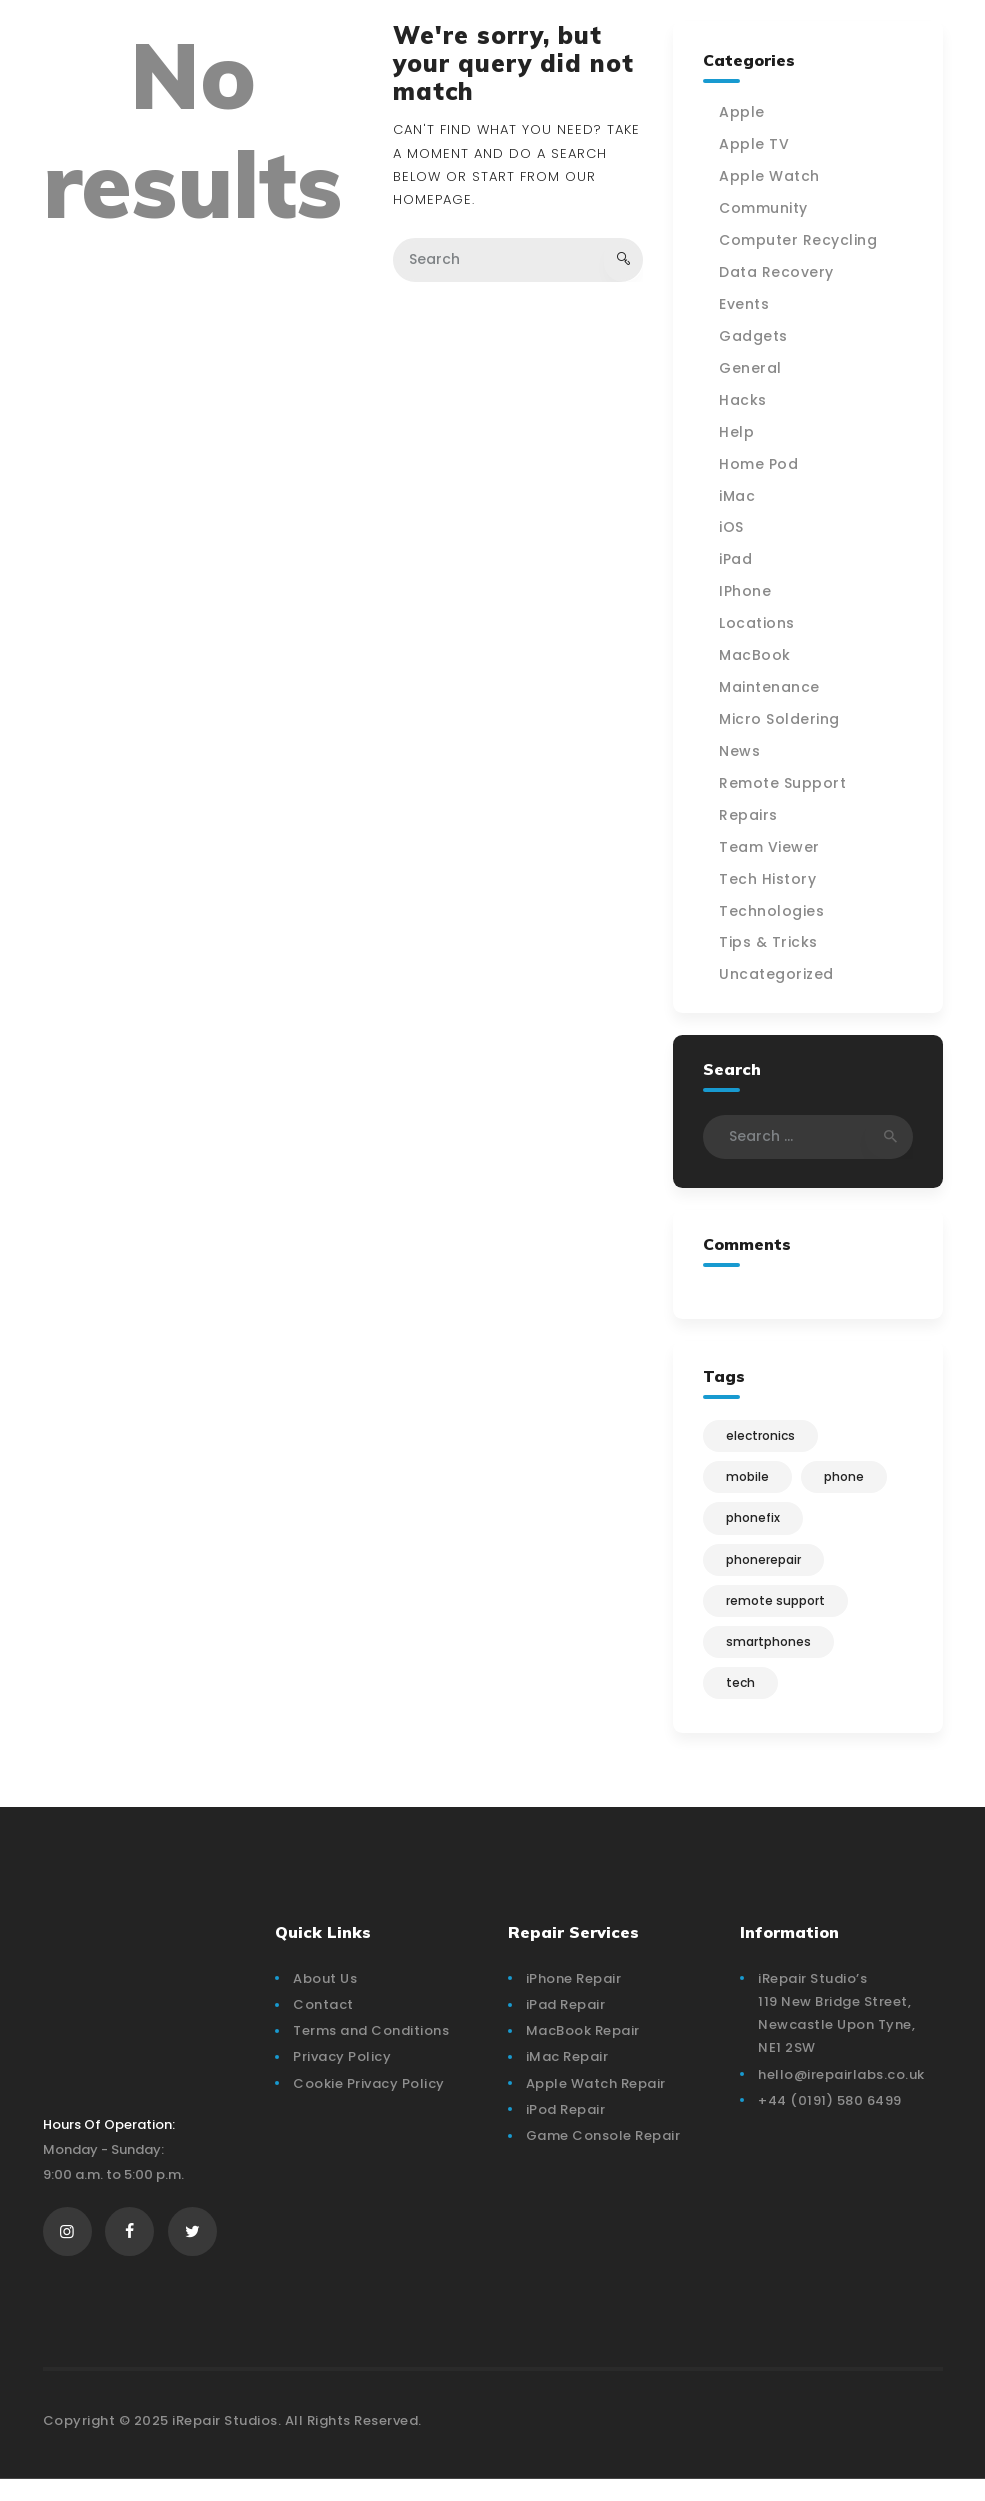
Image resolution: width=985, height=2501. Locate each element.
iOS (733, 530)
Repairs (750, 819)
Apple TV (756, 145)
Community (765, 209)
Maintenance (771, 690)
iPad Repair (566, 2022)
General (752, 369)
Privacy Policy (342, 2074)
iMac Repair (567, 2074)
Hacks (745, 401)
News (741, 755)
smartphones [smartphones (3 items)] (770, 1656)
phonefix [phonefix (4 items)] (755, 1527)
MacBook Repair (583, 2048)
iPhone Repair (574, 1996)
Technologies (773, 915)
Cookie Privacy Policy (369, 2100)
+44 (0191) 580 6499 (830, 2118)
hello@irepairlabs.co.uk (841, 2091)
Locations (759, 626)
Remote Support (784, 787)
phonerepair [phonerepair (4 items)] (765, 1570)
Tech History (769, 883)
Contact (323, 2022)
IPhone (747, 594)
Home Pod (760, 466)
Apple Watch (771, 177)
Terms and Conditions (371, 2048)
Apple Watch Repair (596, 2100)
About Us (325, 1996)
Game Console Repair (603, 2153)
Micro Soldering (781, 723)
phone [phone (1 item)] (850, 1484)
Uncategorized (778, 979)
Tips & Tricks (770, 947)
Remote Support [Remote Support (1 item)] (777, 1613)
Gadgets (755, 337)
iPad (737, 562)
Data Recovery (778, 273)
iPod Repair (566, 2127)
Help (738, 434)
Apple (744, 112)
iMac (739, 498)
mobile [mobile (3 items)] (749, 1484)
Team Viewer (771, 851)
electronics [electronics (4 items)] (762, 1441)
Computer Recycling (800, 241)
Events (746, 305)
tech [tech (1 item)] (742, 1699)
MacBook (757, 658)
